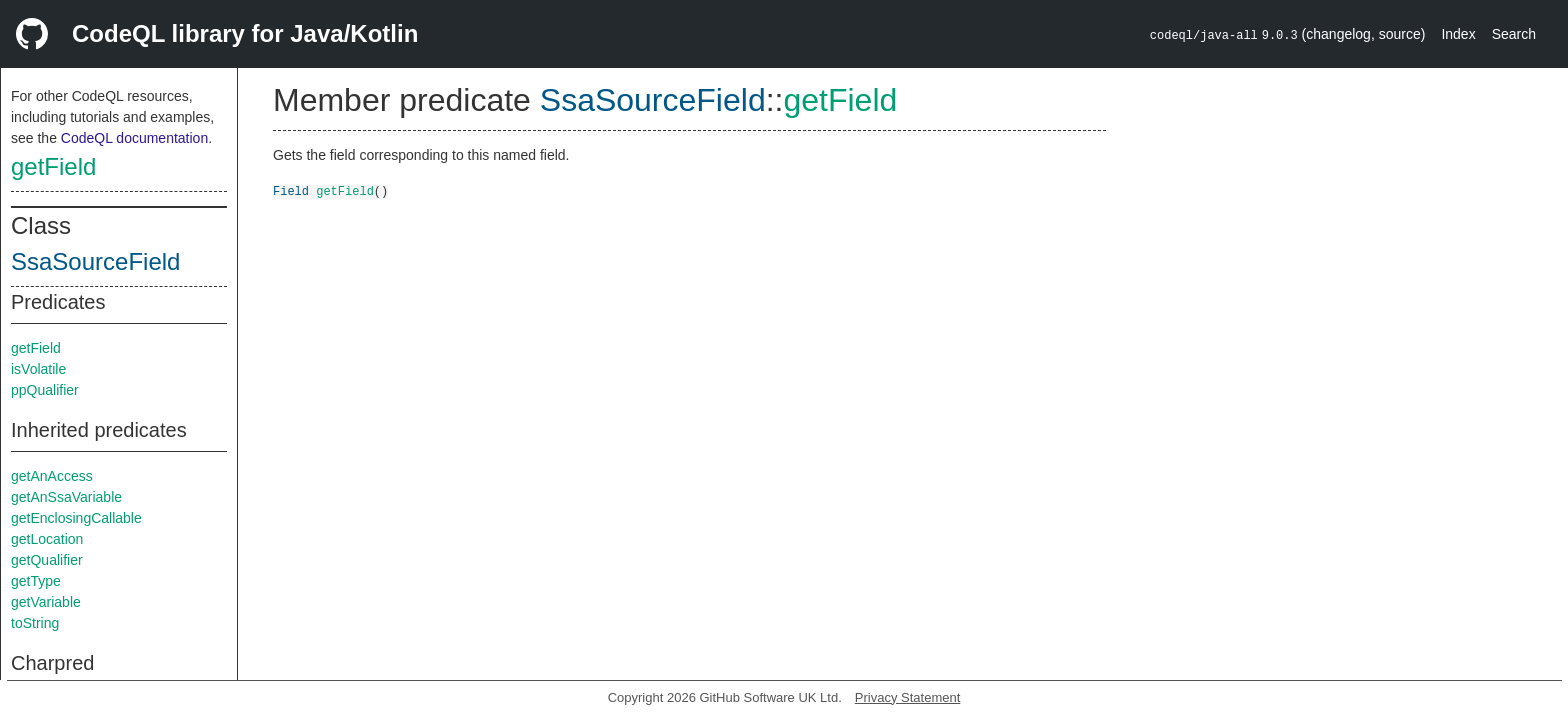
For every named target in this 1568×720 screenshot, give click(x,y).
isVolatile (38, 369)
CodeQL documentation (134, 138)
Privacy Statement (908, 697)
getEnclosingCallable (76, 518)
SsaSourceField (95, 261)
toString (35, 623)
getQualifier (47, 560)
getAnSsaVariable (66, 497)
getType (36, 581)
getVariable (46, 602)
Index (1458, 34)
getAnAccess (52, 476)
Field (291, 190)
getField (53, 166)
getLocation (47, 539)
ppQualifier (45, 390)
